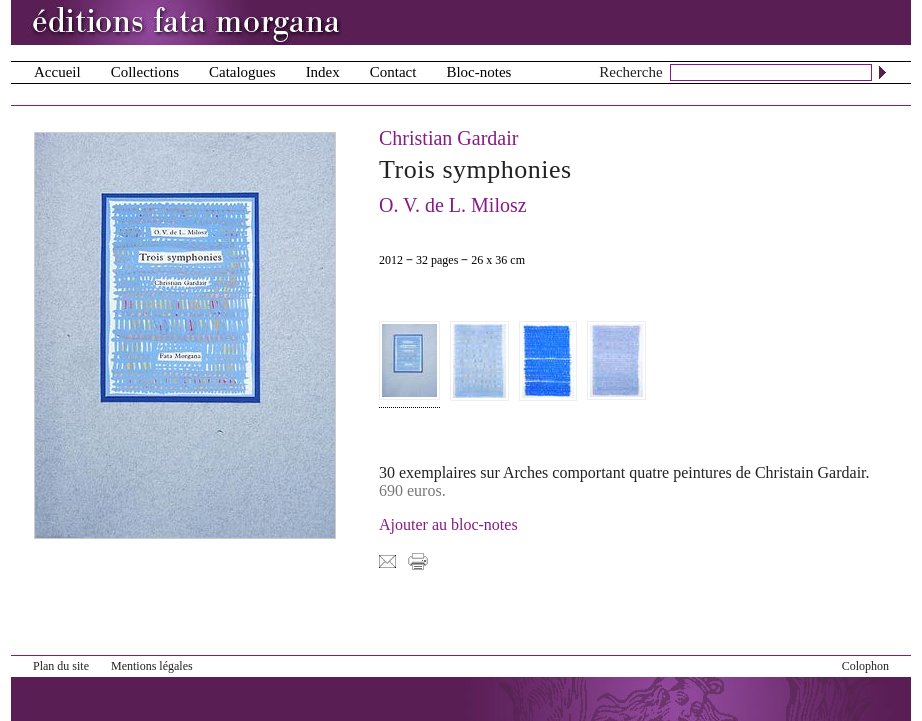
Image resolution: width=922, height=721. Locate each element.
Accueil (57, 72)
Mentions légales (152, 666)
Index (323, 72)
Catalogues (242, 72)
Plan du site (61, 666)
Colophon (865, 666)
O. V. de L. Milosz (453, 205)
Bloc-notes (478, 72)
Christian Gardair (448, 138)
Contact (393, 72)
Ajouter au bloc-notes (448, 524)
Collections (145, 72)
